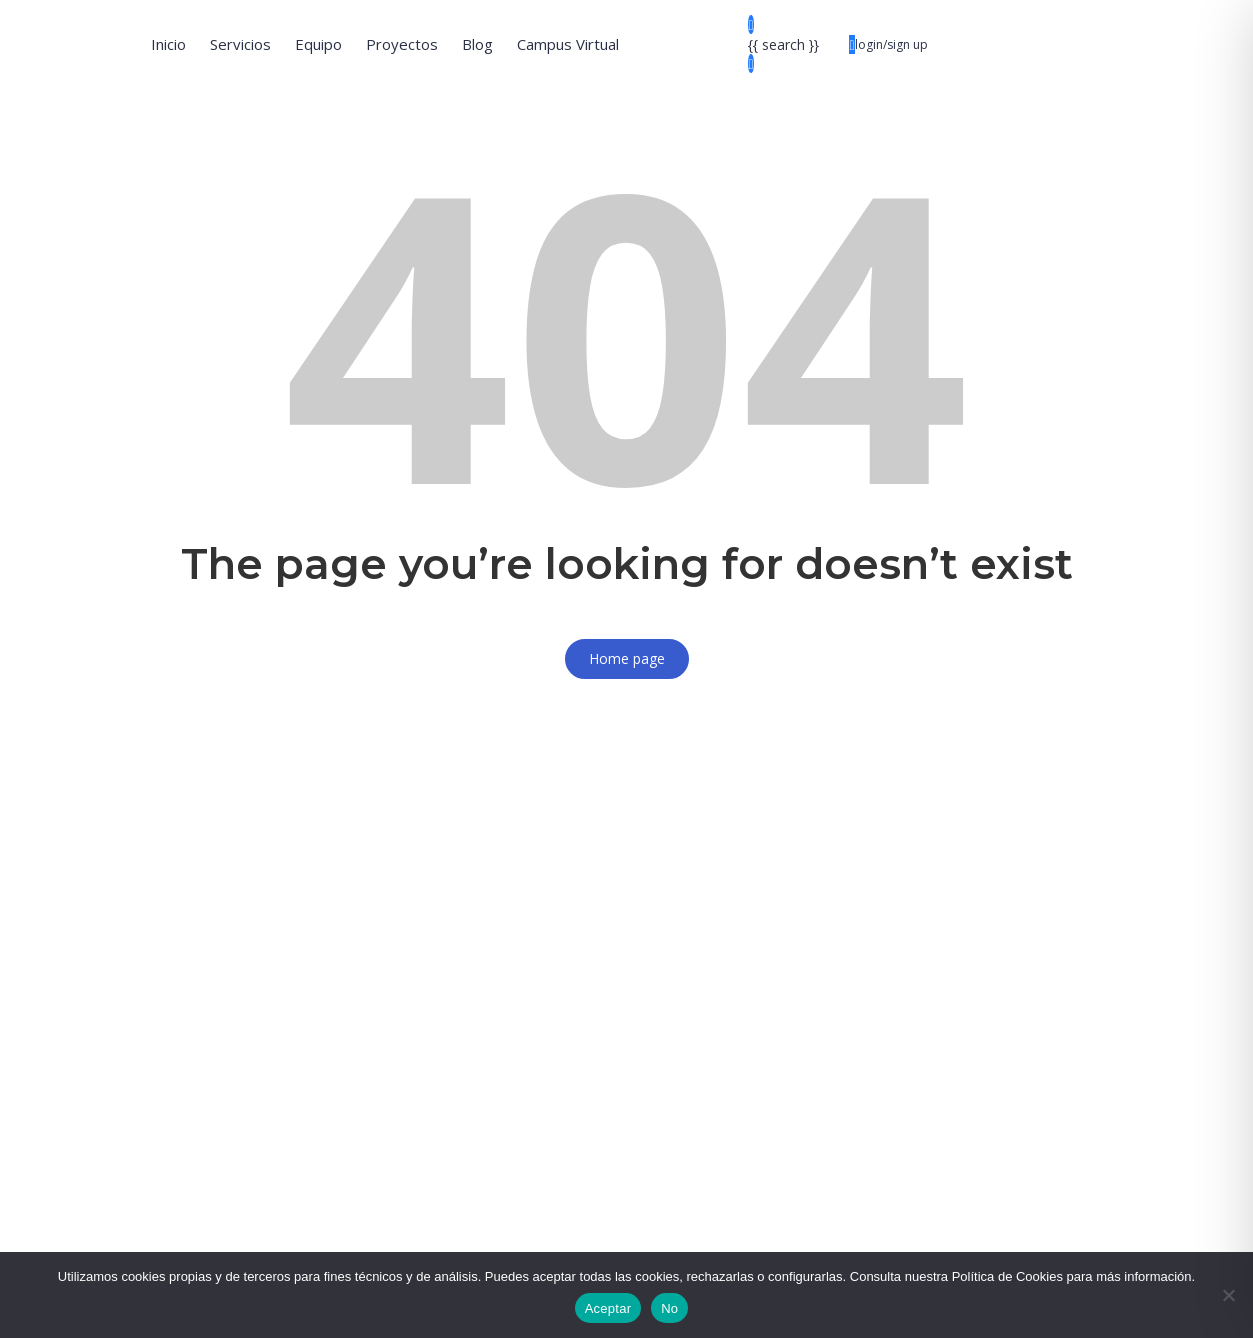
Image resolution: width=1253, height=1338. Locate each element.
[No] (1228, 1295)
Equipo (318, 44)
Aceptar (608, 1308)
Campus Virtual (568, 44)
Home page (627, 658)
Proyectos (402, 44)
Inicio (168, 44)
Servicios (240, 44)
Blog (477, 44)
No (669, 1308)
